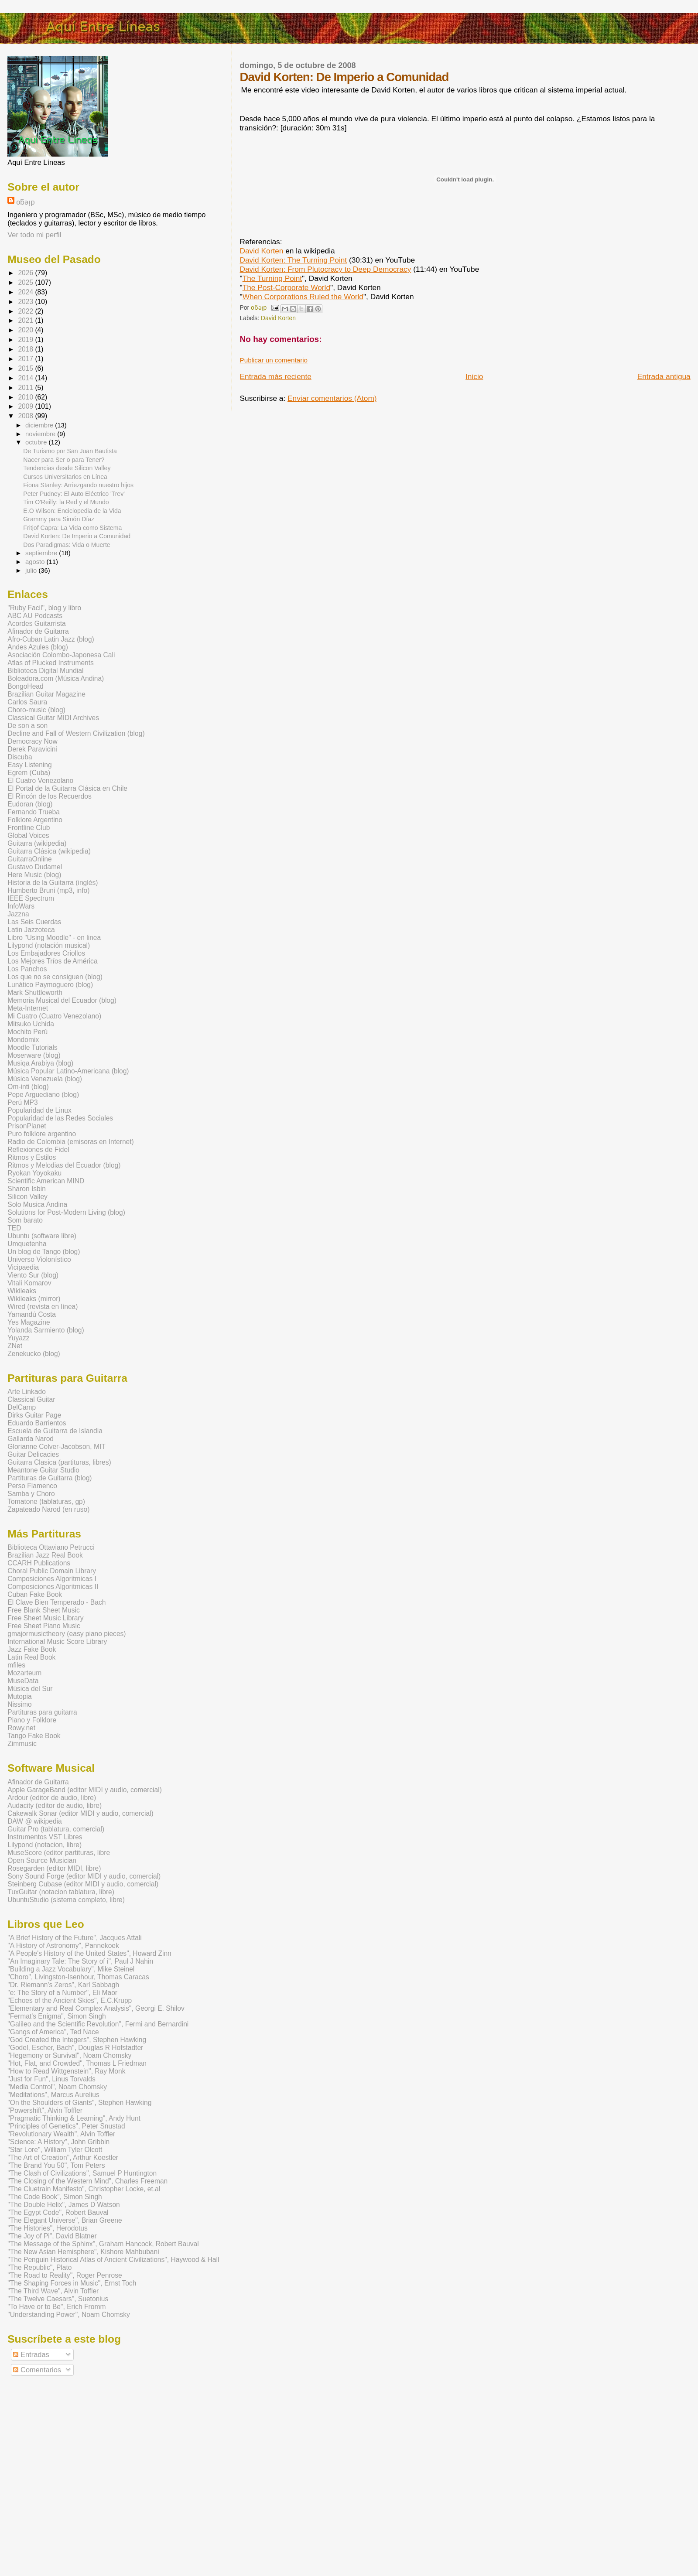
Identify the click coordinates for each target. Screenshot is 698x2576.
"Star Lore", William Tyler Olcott (54, 2149)
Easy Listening (29, 765)
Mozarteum (24, 1673)
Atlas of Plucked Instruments (50, 662)
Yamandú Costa (31, 1314)
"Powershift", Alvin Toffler (44, 2110)
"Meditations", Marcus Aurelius (53, 2094)
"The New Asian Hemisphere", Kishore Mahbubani (83, 2251)
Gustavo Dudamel (34, 867)
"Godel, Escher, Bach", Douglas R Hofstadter (75, 2047)
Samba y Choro (31, 1493)
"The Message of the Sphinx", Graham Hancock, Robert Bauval (102, 2244)
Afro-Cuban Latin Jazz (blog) (50, 639)
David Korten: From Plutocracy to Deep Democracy (325, 269)
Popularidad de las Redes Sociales (60, 1118)
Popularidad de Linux (39, 1110)
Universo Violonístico (39, 1259)
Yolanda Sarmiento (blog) (45, 1330)
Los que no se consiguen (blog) (55, 977)
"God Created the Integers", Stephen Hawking (76, 2039)
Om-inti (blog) (27, 1086)
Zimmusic (22, 1743)
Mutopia (19, 1696)
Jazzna (18, 914)
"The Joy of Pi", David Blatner (51, 2236)
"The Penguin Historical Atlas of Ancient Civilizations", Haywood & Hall (113, 2259)
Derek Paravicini (32, 749)
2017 (26, 358)
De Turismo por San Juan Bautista (69, 451)
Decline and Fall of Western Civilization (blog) (75, 733)
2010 (26, 397)
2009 (26, 406)
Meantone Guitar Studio (43, 1470)
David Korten (262, 250)
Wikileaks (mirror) (33, 1298)
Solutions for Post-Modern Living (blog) (66, 1212)
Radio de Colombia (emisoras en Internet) (70, 1141)
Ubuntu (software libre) (41, 1236)
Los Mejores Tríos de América (52, 961)
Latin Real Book (31, 1657)
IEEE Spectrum (30, 898)
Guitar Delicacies (33, 1454)
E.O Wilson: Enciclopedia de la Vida (72, 510)
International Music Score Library (57, 1641)
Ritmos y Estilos (31, 1157)
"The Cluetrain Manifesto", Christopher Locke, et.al (83, 2189)
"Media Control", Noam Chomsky (57, 2087)
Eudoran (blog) (29, 804)
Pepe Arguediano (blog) (43, 1094)
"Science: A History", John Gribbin (58, 2142)
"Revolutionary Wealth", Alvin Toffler (61, 2134)
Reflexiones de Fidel (38, 1149)
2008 (26, 416)
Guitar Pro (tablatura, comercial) (55, 1829)
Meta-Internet (27, 1008)
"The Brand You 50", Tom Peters (56, 2165)
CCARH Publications (38, 1563)
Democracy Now (32, 741)
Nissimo (19, 1704)
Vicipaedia (23, 1267)
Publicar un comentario (274, 360)
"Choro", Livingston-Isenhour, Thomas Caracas (78, 1977)
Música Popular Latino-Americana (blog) (68, 1071)
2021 (26, 320)
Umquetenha (26, 1243)
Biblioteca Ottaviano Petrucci (50, 1547)
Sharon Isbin (26, 1188)
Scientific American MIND (45, 1181)
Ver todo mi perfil (34, 235)
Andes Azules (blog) (37, 647)
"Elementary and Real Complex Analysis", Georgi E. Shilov (95, 2008)
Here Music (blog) (34, 874)
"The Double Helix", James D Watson (63, 2204)
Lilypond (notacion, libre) (44, 1844)
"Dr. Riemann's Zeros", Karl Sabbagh (63, 1984)
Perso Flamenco (32, 1486)
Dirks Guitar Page (34, 1415)
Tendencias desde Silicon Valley (66, 468)
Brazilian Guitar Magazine (46, 694)
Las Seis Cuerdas (34, 922)
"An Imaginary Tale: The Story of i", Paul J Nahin (80, 1961)
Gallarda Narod (30, 1438)
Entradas (31, 2354)
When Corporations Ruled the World (303, 296)
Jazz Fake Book (31, 1649)
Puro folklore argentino (41, 1134)
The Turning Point (272, 278)
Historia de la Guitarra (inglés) (52, 882)
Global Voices (28, 835)
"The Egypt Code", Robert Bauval (57, 2212)
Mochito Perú (27, 1031)
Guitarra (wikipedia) (36, 843)
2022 (26, 311)
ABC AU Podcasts (34, 615)
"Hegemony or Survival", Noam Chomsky (69, 2055)
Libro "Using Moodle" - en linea (54, 937)
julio (31, 570)
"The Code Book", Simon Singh (54, 2196)
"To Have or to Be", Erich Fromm (56, 2306)
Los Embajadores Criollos (46, 953)
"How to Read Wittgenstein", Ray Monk (66, 2071)
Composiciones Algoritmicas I (51, 1578)
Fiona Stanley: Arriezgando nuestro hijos (78, 485)
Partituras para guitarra (42, 1712)
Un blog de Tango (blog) (43, 1251)
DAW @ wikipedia (34, 1821)
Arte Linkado (26, 1391)
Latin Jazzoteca (31, 929)
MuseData (22, 1680)
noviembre (41, 433)
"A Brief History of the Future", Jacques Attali (74, 1937)
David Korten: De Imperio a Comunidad (76, 536)
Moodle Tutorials (32, 1047)
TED (14, 1228)
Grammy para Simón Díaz (58, 519)
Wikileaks (21, 1291)
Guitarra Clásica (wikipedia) (49, 851)
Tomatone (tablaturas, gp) (46, 1501)
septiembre (42, 553)
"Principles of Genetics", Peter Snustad (66, 2126)
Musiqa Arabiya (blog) (40, 1063)
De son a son (27, 725)
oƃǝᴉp (25, 202)
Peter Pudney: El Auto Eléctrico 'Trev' (74, 493)
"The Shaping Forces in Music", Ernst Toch (71, 2283)
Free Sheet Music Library (45, 1618)
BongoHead (25, 686)
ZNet (14, 1345)
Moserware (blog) (33, 1055)
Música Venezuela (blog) (44, 1079)
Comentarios (37, 2370)
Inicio (474, 376)
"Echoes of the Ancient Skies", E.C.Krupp (69, 2000)
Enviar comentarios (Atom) (332, 398)
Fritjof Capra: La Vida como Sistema (72, 527)
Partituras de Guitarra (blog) (49, 1478)
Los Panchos (27, 969)
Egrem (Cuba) (28, 772)
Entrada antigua (664, 376)
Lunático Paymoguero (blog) (50, 984)
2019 (26, 339)
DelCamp (21, 1407)
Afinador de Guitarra (37, 631)
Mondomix (23, 1039)
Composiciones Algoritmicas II (52, 1586)
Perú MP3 (22, 1102)
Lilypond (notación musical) (48, 945)
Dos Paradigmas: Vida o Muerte (66, 544)
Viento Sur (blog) (32, 1275)
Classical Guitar (31, 1399)
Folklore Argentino (34, 819)
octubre (37, 442)
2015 (26, 368)
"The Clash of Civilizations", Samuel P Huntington (82, 2173)
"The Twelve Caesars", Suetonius (57, 2299)
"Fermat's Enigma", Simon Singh (56, 2016)
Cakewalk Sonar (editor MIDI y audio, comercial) (80, 1813)
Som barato (25, 1220)
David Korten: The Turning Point (293, 260)
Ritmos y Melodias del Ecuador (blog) (63, 1165)
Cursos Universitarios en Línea (65, 476)
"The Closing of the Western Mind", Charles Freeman (87, 2181)
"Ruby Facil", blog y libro (44, 608)
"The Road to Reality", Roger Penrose (64, 2275)
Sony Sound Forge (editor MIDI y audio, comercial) (84, 1876)
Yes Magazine (28, 1322)
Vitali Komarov (29, 1283)
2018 (26, 349)
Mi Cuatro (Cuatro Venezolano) (54, 1016)
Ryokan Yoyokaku (34, 1173)
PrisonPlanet (26, 1126)
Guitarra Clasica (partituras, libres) (59, 1462)
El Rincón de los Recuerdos (49, 796)
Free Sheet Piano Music (43, 1626)
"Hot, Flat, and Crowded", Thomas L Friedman (77, 2063)
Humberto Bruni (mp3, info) (48, 890)
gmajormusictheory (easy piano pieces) (66, 1633)
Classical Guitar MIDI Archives (53, 717)
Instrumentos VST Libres (44, 1837)
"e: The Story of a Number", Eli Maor (62, 1992)
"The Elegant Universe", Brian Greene (64, 2220)
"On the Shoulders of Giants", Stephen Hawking (79, 2102)
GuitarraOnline (29, 859)
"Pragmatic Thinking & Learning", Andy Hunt (73, 2118)
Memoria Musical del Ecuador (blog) (61, 1000)
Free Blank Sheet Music (43, 1610)
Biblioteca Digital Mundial (45, 670)
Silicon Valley (27, 1196)
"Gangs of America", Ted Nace (53, 2032)
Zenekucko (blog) (33, 1353)
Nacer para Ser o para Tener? (63, 459)
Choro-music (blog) (36, 710)
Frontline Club (28, 827)
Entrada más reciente (275, 376)
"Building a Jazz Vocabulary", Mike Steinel (70, 1969)
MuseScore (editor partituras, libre (58, 1852)
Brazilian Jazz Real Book (44, 1555)
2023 (26, 301)
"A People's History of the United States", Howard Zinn (89, 1953)
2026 (26, 273)
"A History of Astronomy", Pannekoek (63, 1945)
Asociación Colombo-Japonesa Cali (61, 655)
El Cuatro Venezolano (40, 780)
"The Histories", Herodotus (47, 2228)
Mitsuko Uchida (30, 1024)
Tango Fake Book (33, 1735)
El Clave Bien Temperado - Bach (56, 1602)
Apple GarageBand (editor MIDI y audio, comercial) (84, 1790)
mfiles (16, 1665)
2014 (26, 378)
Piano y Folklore (31, 1720)
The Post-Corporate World (286, 287)
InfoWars (20, 906)
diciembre (40, 425)
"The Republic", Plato (39, 2267)
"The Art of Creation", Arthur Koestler (62, 2157)
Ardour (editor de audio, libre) (51, 1797)
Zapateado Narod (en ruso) (48, 1509)
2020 (26, 330)
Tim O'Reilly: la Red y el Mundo (66, 502)
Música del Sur (29, 1688)
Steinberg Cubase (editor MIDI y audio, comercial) (82, 1884)
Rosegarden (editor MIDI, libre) (54, 1868)
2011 (26, 387)
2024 (26, 292)
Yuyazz (18, 1338)
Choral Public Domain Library (51, 1571)
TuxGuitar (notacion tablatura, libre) (60, 1892)
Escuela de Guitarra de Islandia (55, 1431)
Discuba (19, 757)
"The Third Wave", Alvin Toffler (53, 2291)
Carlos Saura (27, 702)
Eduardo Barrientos (36, 1423)
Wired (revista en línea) (42, 1306)
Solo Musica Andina (37, 1204)
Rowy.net (21, 1728)
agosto (36, 561)
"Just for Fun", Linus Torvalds (51, 2079)
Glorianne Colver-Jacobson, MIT (56, 1446)
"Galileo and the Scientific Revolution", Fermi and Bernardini (97, 2024)
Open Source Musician (41, 1860)
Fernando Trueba (33, 812)
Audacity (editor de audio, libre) (54, 1805)
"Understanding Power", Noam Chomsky (68, 2314)
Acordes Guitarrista (36, 623)
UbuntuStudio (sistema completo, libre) (66, 1899)
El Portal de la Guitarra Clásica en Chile (67, 788)
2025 (26, 282)
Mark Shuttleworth (34, 992)
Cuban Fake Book (34, 1594)
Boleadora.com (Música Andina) (55, 678)
